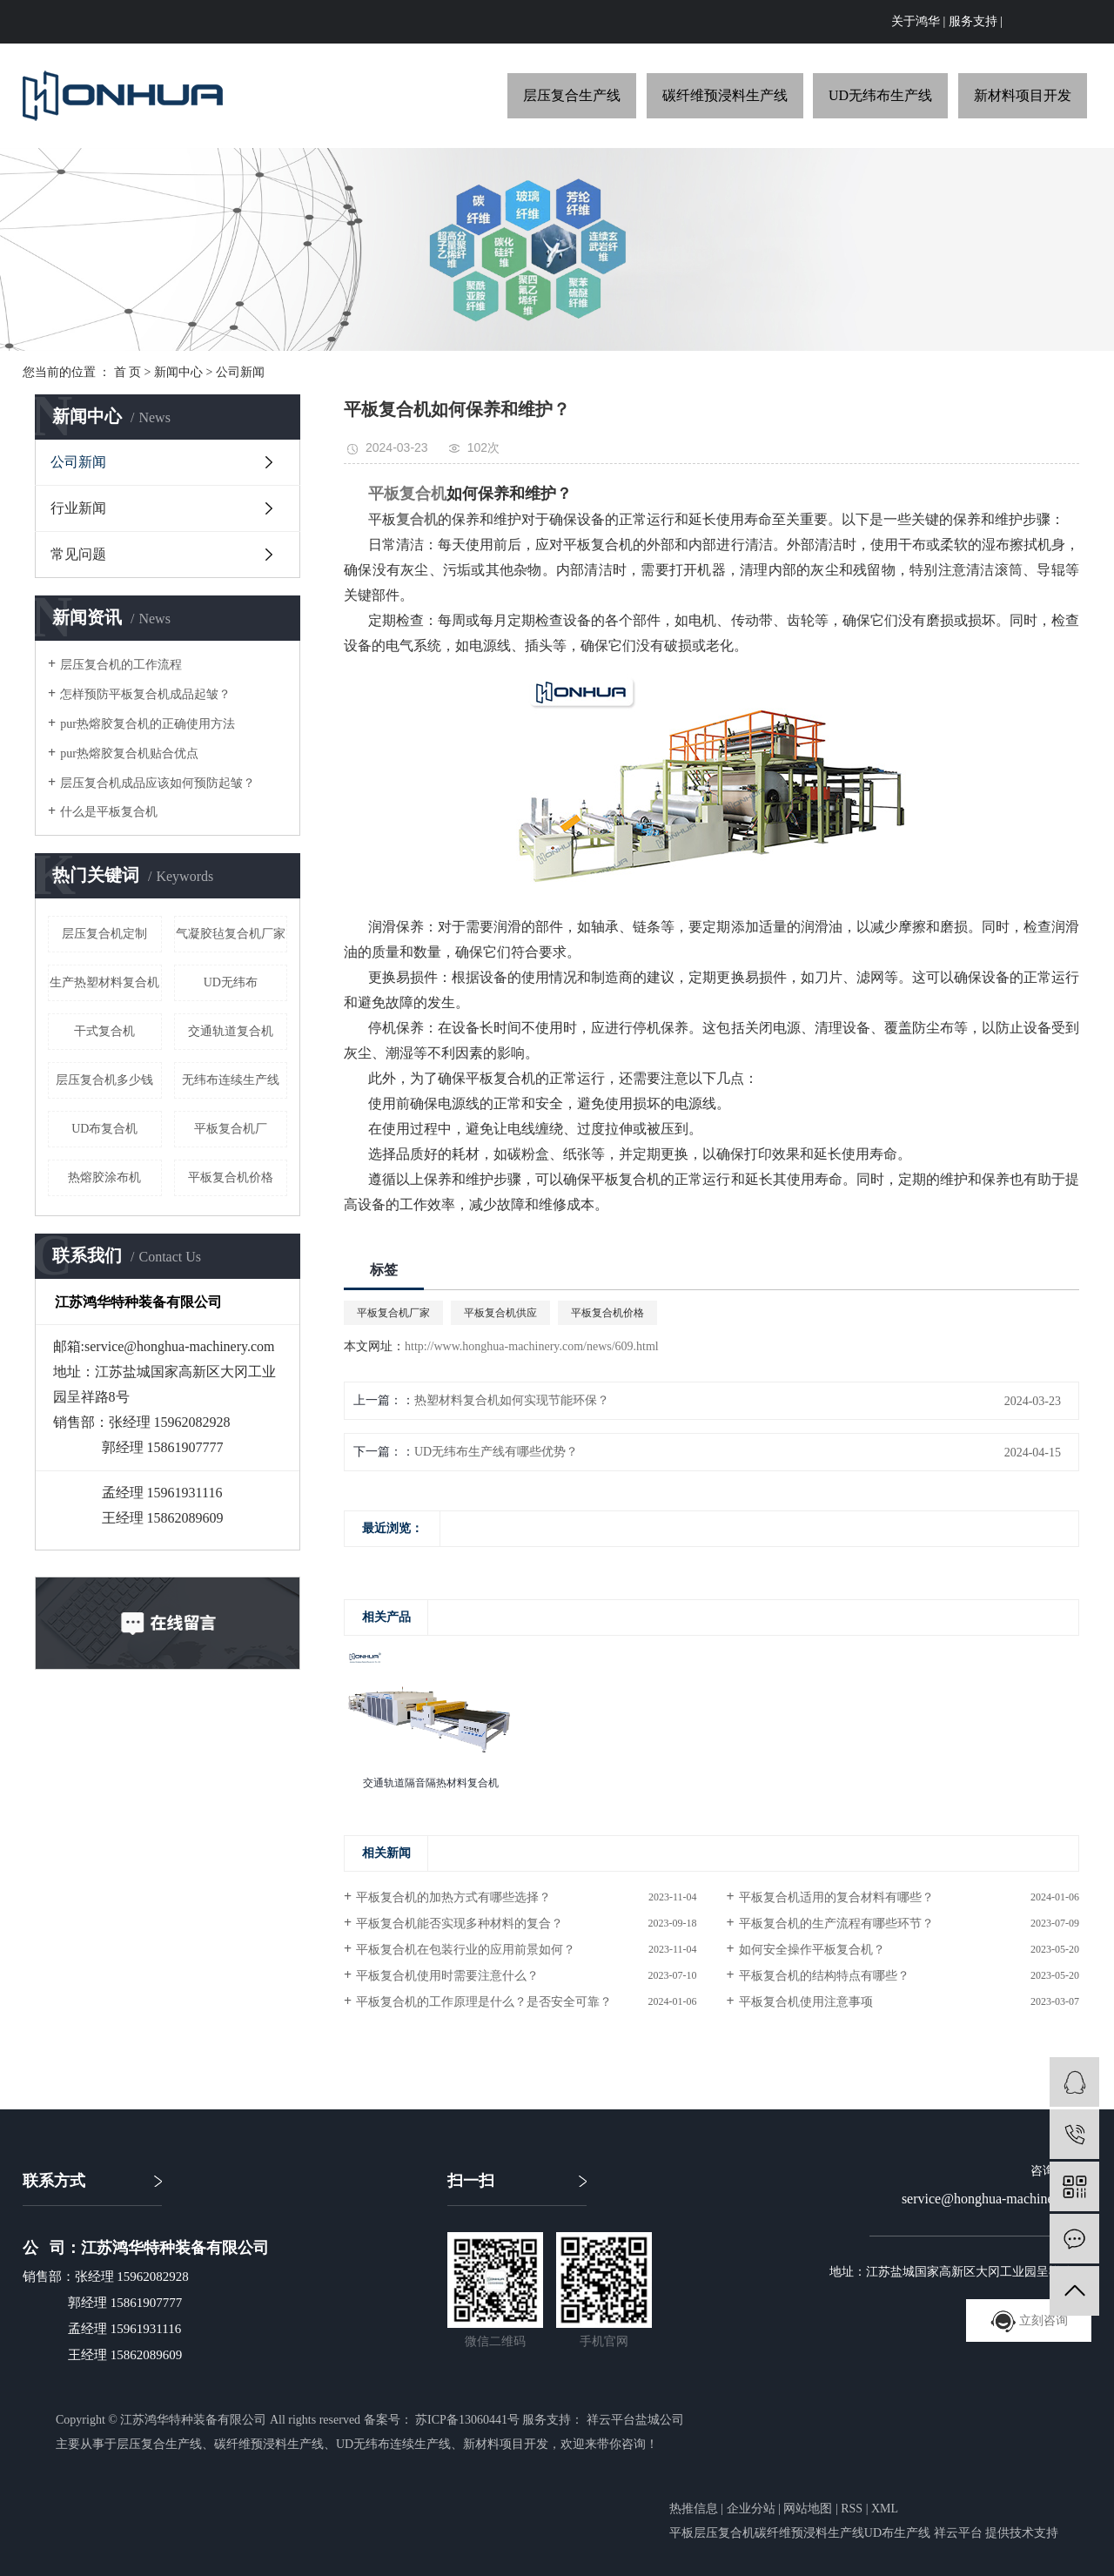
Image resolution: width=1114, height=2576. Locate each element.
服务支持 (973, 21)
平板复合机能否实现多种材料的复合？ (459, 1923)
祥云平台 (958, 2532)
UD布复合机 (104, 1128)
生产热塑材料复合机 (104, 982)
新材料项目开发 (1022, 95)
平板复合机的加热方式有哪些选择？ (453, 1897)
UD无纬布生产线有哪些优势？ (496, 1451)
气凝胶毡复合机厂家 (230, 933)
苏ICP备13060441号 (467, 2419)
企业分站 (751, 2508)
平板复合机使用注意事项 (806, 2001)
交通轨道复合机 (230, 1031)
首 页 (128, 372)
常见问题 (78, 554)
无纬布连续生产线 (230, 1079)
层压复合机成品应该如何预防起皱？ (157, 783)
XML (884, 2508)
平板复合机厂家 (393, 1313)
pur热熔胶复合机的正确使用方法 (147, 723)
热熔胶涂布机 (104, 1177)
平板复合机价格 (230, 1177)
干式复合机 (104, 1031)
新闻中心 (178, 372)
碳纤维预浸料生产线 (725, 95)
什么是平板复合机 (109, 811)
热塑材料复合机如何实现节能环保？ (511, 1400)
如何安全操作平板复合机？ (812, 1949)
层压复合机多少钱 (104, 1079)
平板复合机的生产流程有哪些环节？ (836, 1923)
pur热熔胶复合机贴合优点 (129, 753)
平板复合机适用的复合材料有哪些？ (836, 1897)
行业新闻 (78, 508)
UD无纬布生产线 (880, 95)
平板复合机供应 (500, 1313)
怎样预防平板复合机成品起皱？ (145, 694)
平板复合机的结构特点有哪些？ (824, 1975)
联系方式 (54, 2180)
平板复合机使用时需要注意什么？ (447, 1975)
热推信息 (693, 2508)
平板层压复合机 (712, 2532)
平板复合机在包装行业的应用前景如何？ (465, 1949)
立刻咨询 (1029, 2320)
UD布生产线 (897, 2532)
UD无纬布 (231, 982)
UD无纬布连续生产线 (393, 2444)
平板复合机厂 (230, 1128)
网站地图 (807, 2508)
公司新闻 (240, 372)
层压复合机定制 (104, 933)
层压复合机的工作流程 (121, 664)
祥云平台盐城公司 (633, 2419)
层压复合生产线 (572, 95)
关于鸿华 (915, 21)
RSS (851, 2508)
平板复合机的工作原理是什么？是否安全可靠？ (484, 2001)
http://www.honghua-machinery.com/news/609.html (532, 1346)
